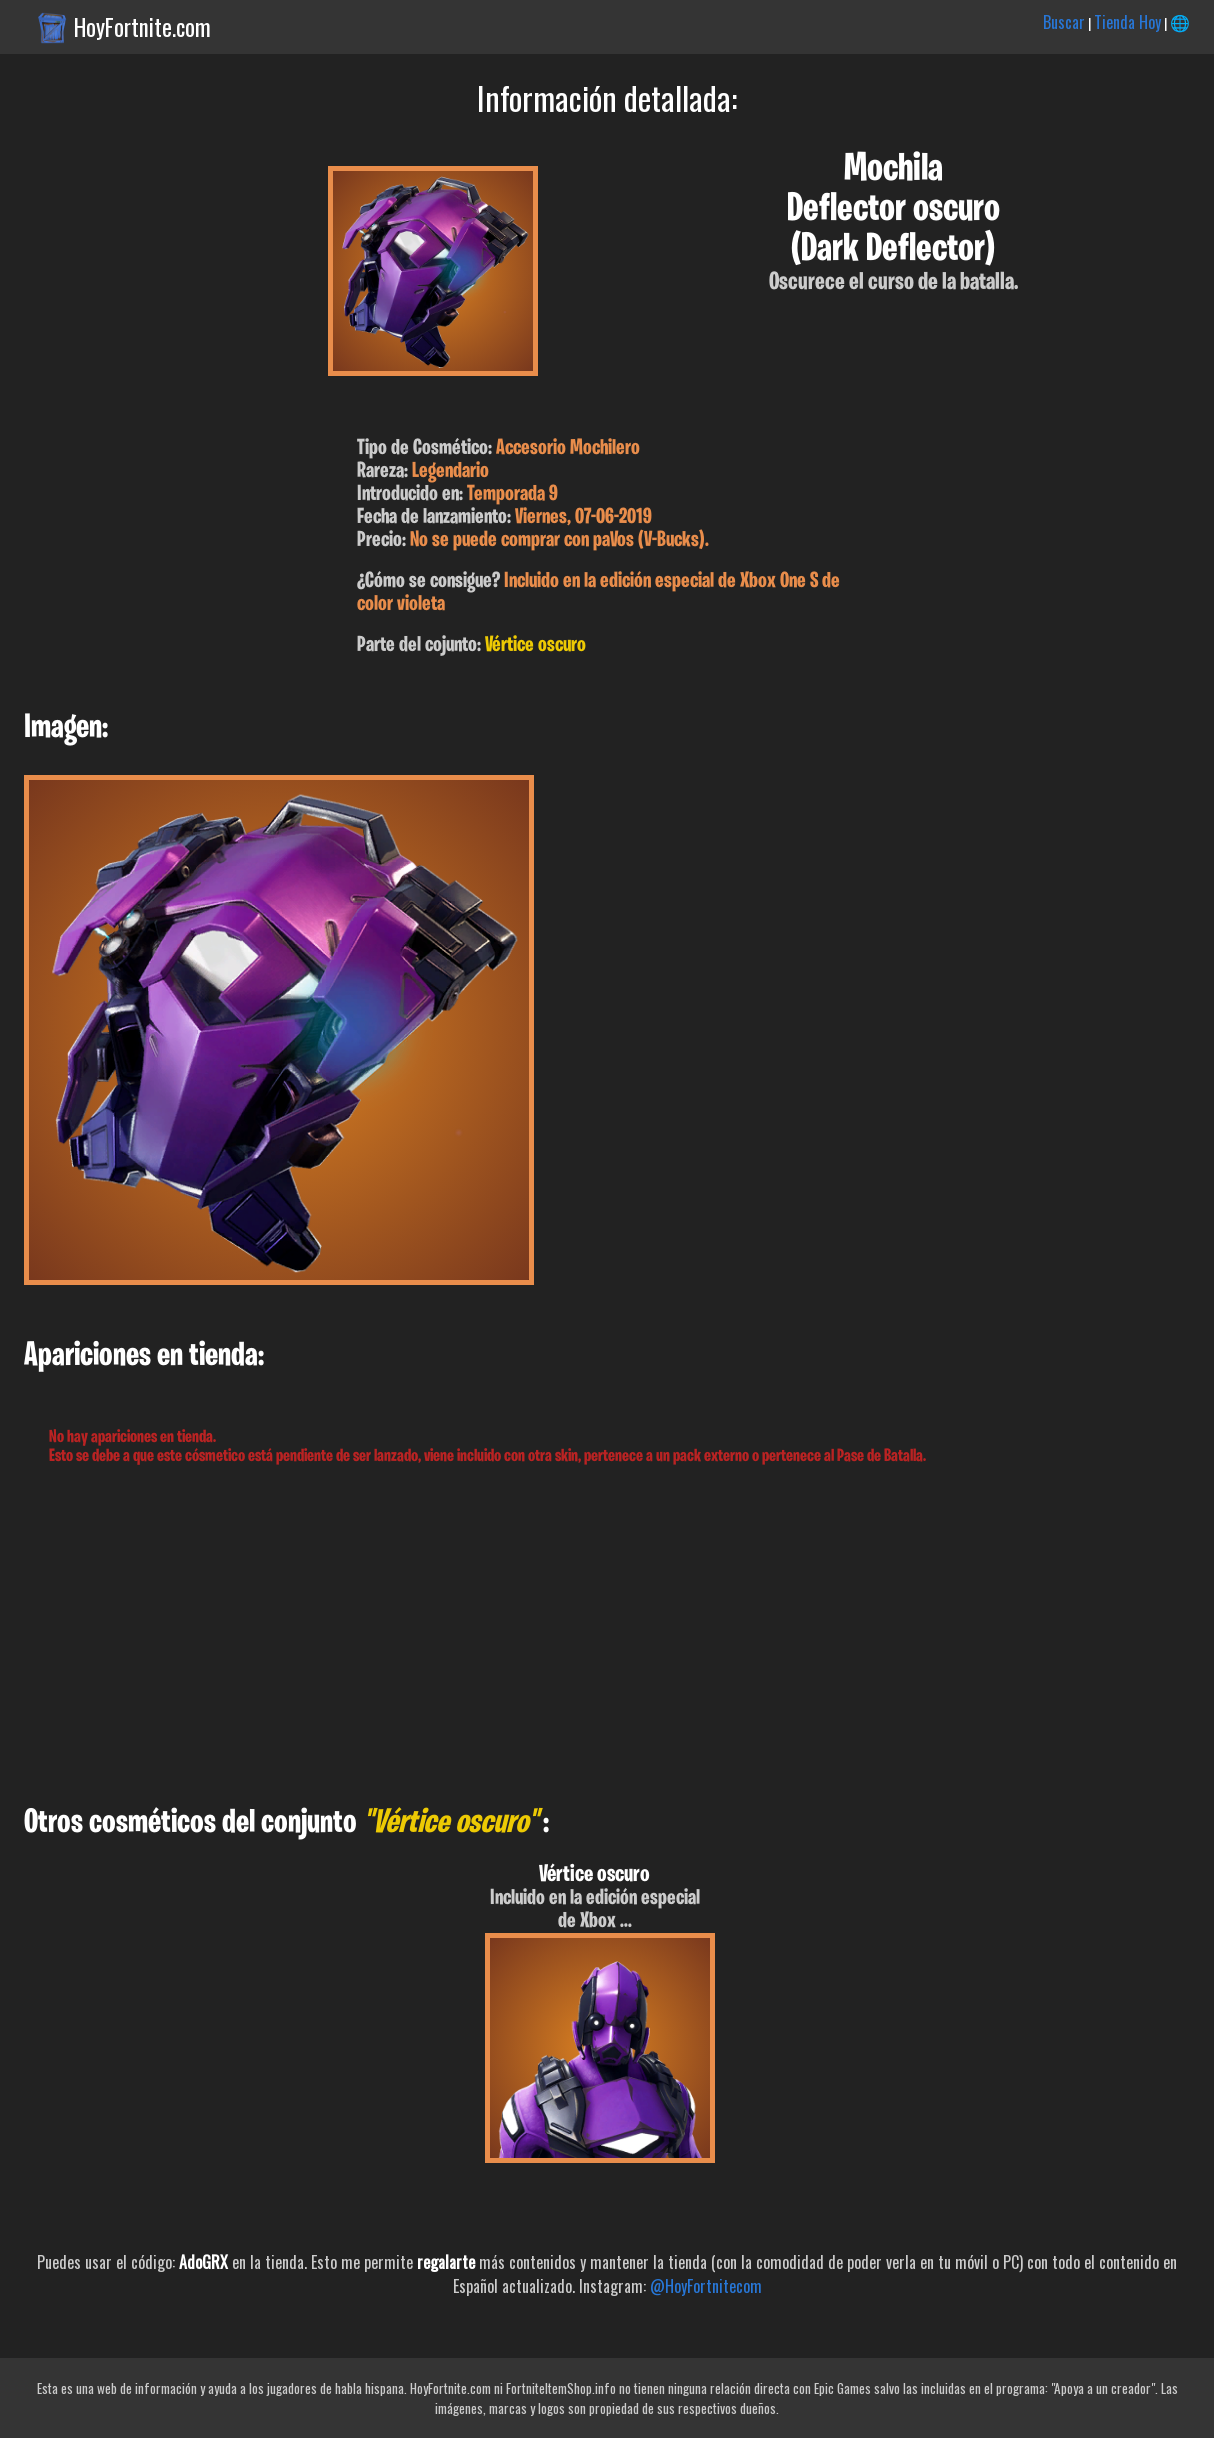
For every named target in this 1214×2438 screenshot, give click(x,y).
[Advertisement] (600, 1636)
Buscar (1064, 22)
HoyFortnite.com (142, 27)
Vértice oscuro (535, 645)
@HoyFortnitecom (706, 2286)
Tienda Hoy (1127, 22)
